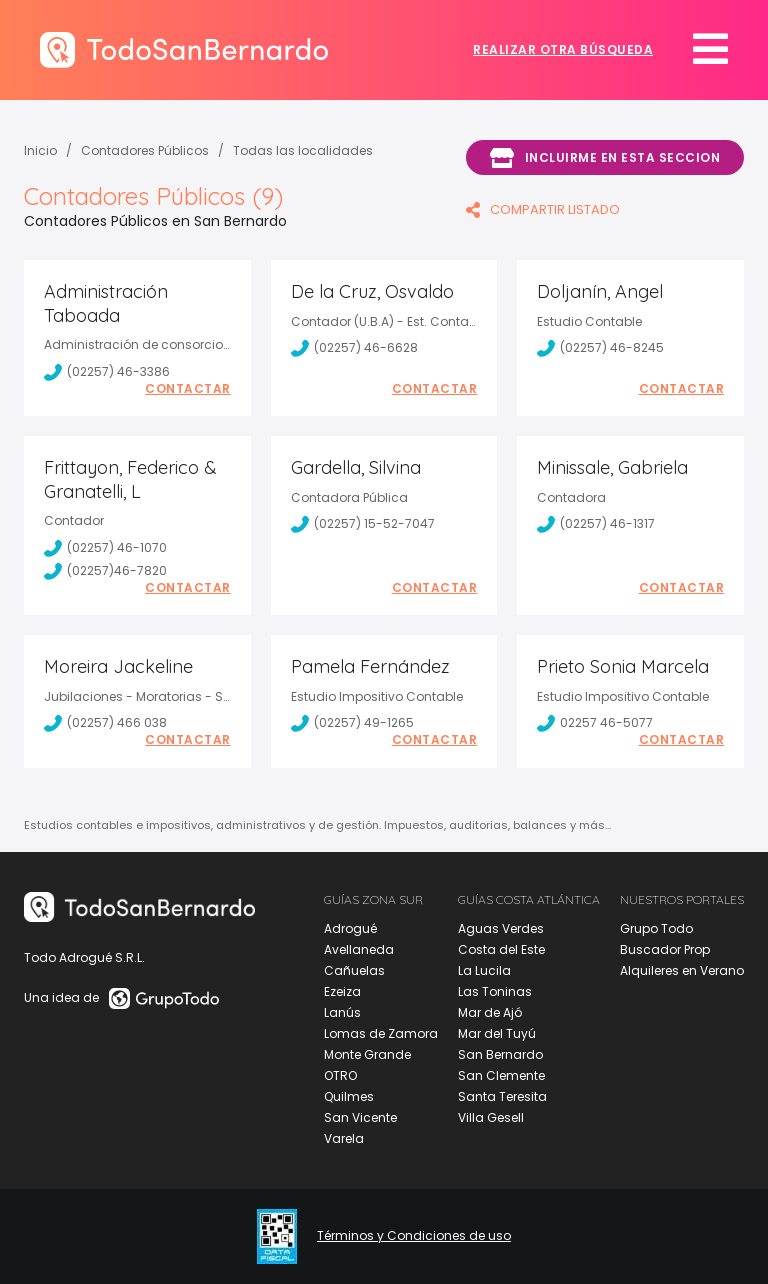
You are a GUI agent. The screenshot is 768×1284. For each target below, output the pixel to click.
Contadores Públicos (145, 150)
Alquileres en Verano (682, 970)
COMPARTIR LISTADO (543, 209)
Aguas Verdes (501, 928)
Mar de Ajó (490, 1012)
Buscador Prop (665, 949)
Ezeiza (342, 991)
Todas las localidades (303, 150)
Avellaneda (359, 949)
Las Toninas (495, 991)
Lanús (342, 1012)
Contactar (188, 389)
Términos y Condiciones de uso (414, 1236)
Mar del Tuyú (497, 1033)
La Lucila (484, 970)
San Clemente (501, 1075)
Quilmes (349, 1096)
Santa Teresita (502, 1096)
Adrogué (350, 928)
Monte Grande (367, 1054)
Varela (344, 1138)
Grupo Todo (656, 928)
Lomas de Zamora (381, 1033)
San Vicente (360, 1117)
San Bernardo (500, 1054)
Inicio (40, 150)
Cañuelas (354, 970)
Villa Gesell (491, 1117)
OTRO (340, 1075)
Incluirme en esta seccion (605, 158)
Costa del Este (501, 949)
